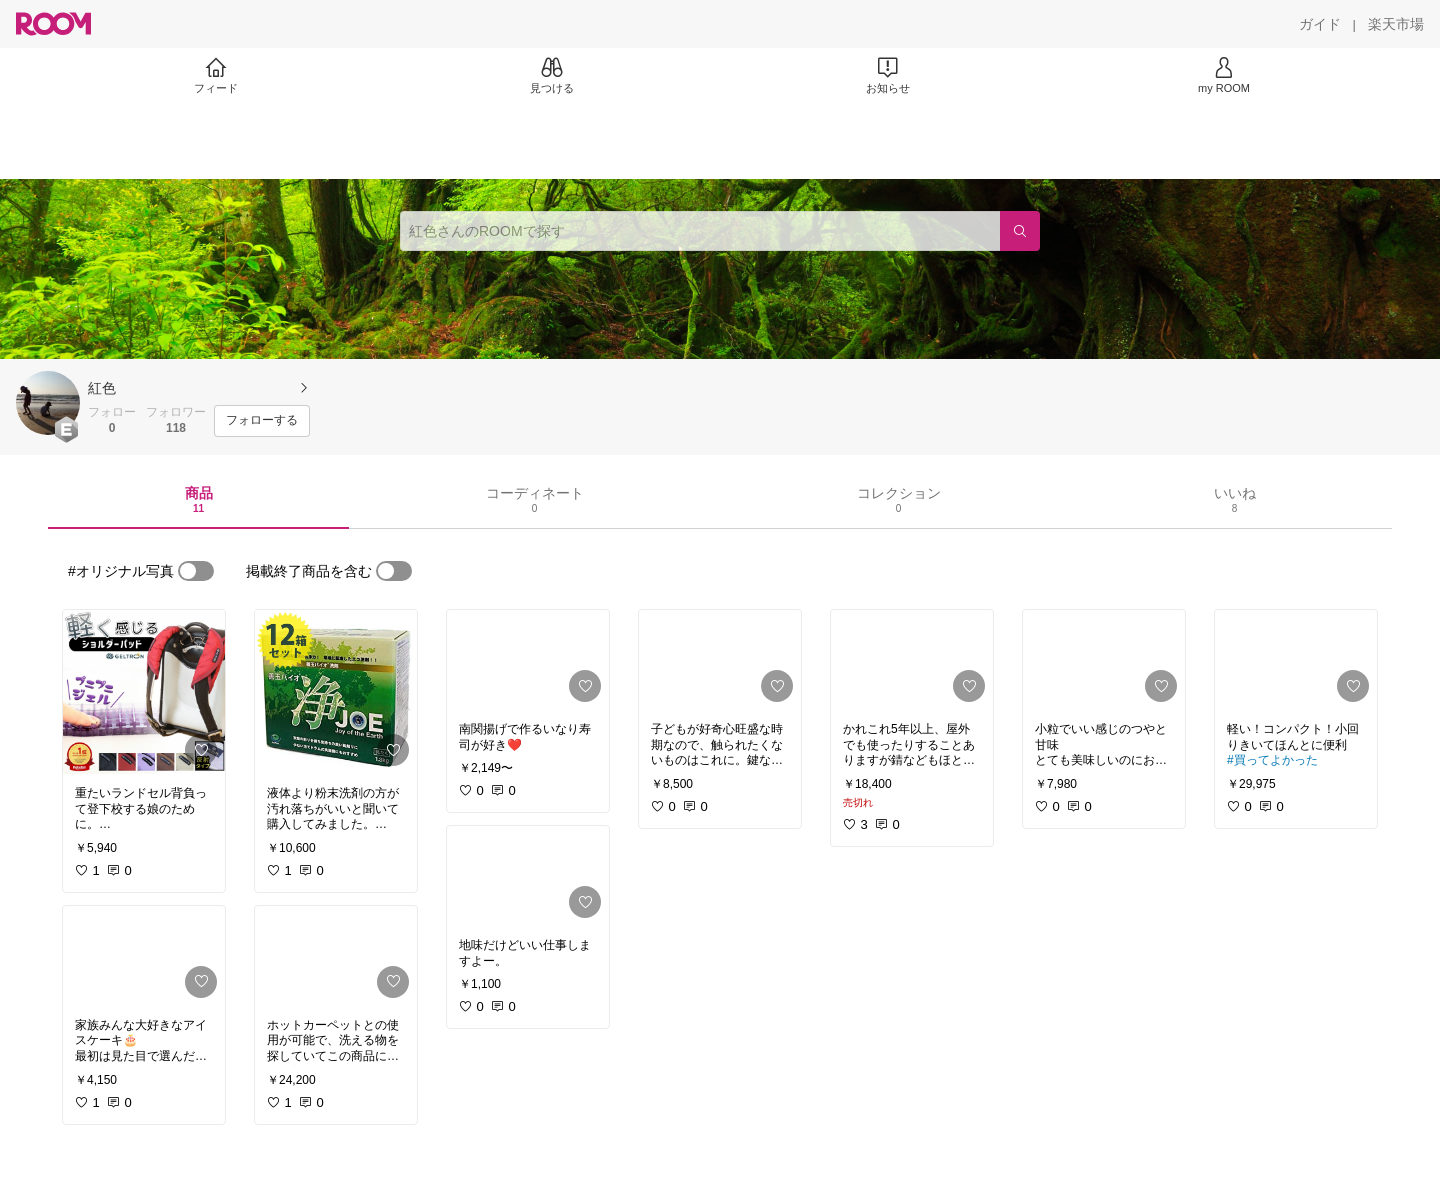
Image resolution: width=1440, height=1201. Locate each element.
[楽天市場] (1396, 24)
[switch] (196, 571)
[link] (144, 692)
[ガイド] (1320, 24)
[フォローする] (262, 421)
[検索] (1020, 231)
